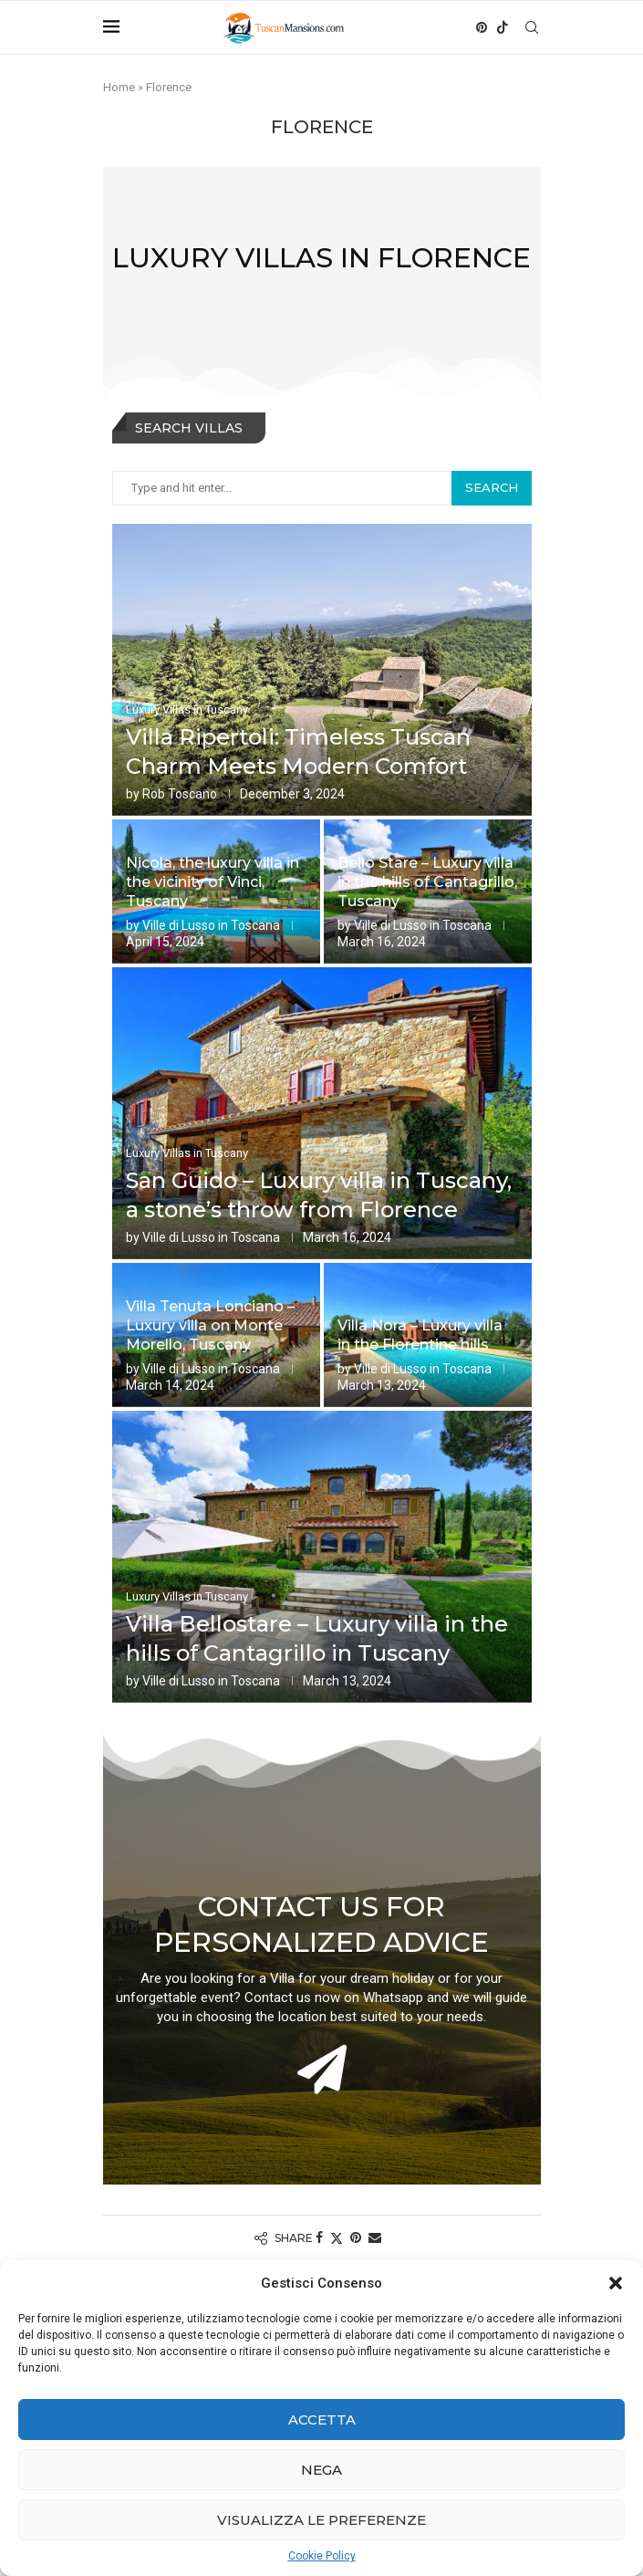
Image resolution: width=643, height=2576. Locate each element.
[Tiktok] (502, 27)
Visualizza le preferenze (321, 2520)
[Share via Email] (374, 2237)
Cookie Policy (322, 2556)
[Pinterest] (481, 27)
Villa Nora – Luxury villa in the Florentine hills (420, 1335)
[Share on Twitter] (336, 2238)
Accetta (322, 2419)
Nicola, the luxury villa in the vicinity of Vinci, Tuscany (212, 882)
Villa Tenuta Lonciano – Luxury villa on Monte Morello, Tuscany (210, 1325)
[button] (616, 2283)
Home (119, 87)
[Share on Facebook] (319, 2237)
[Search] (532, 27)
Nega (321, 2469)
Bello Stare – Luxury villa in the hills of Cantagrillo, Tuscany (427, 882)
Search (491, 487)
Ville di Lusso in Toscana (211, 925)
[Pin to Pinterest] (355, 2237)
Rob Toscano (179, 794)
